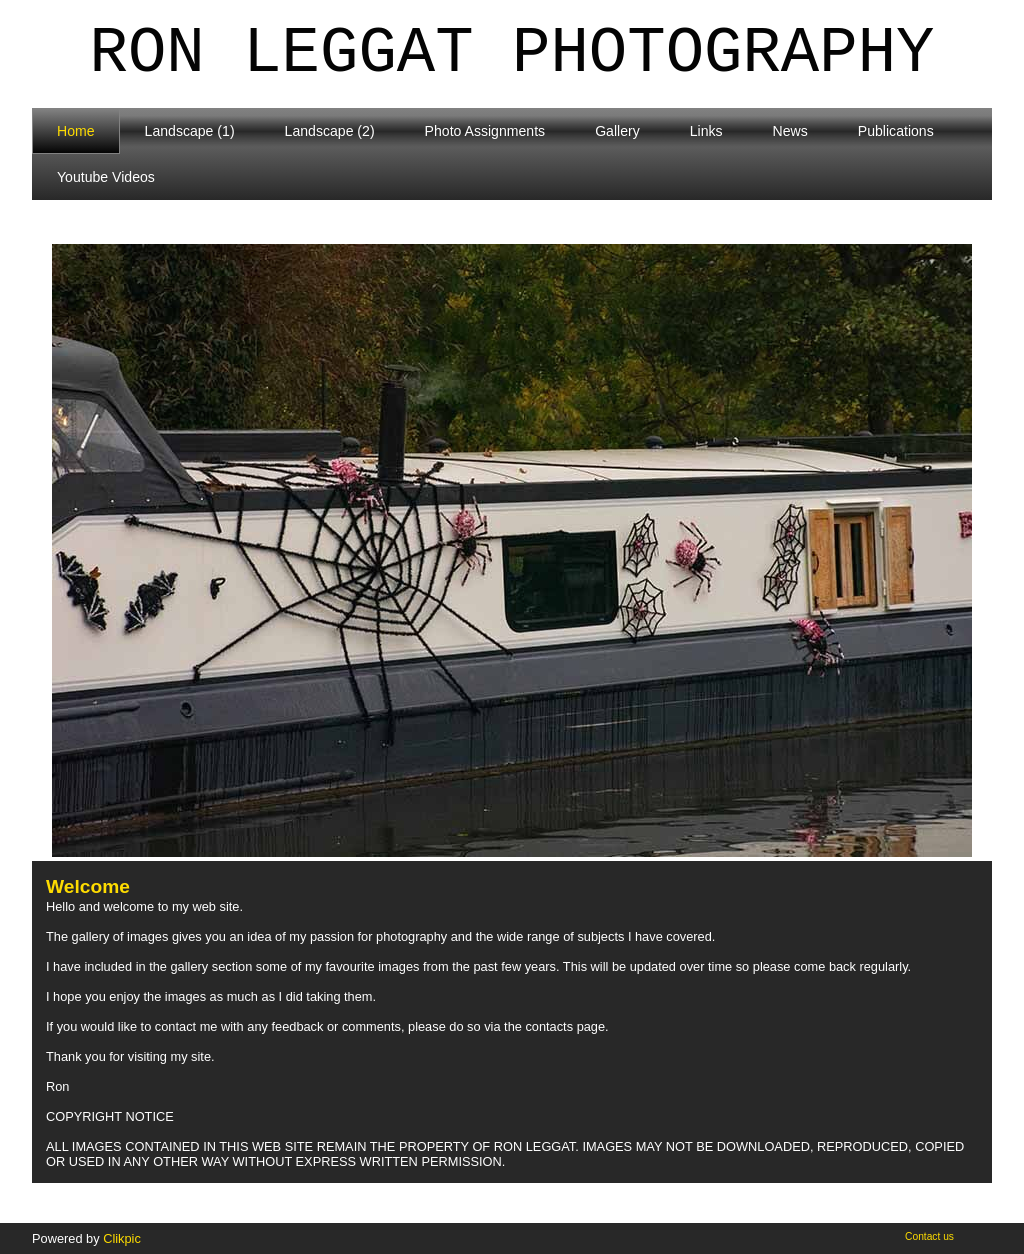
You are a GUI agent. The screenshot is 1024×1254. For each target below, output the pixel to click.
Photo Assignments (485, 131)
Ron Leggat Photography (512, 54)
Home (76, 131)
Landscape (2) (330, 131)
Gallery (617, 131)
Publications (896, 131)
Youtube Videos (106, 177)
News (790, 131)
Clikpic (122, 1238)
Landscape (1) (190, 131)
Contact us (929, 1236)
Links (706, 131)
